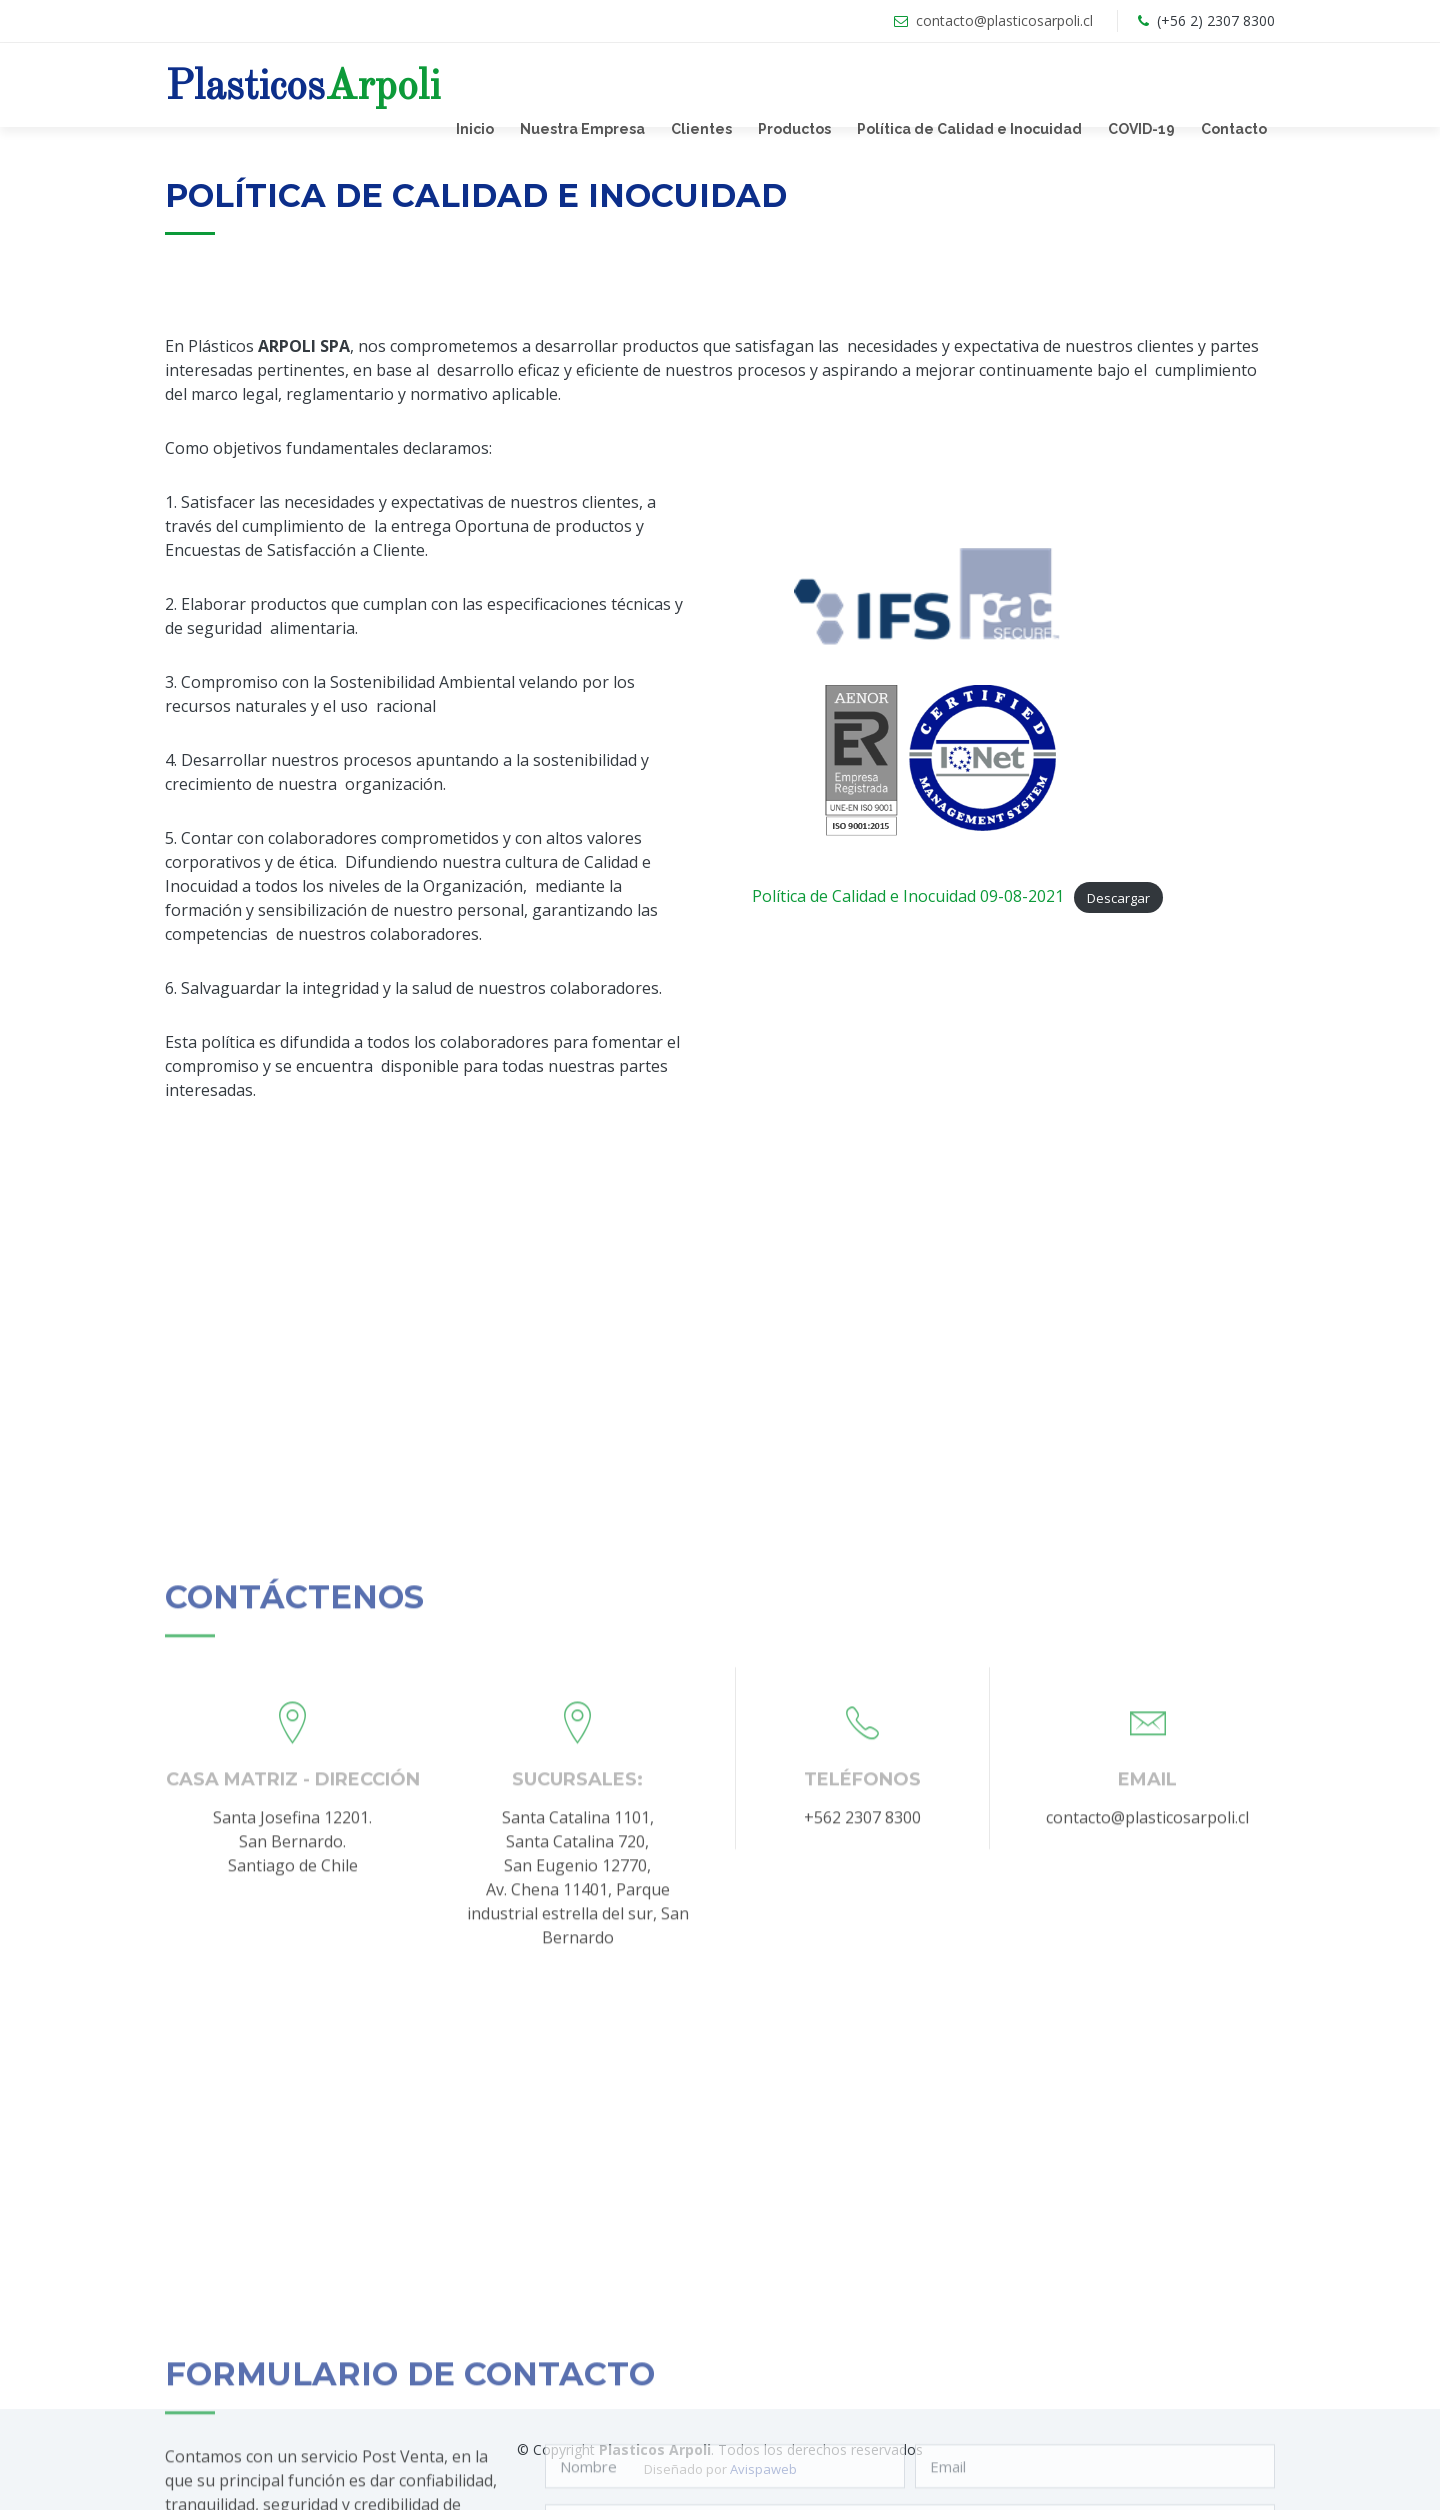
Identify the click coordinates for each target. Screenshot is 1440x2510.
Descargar (1118, 897)
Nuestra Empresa (582, 129)
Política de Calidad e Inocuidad (969, 129)
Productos (794, 129)
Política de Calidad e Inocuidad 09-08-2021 (908, 896)
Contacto (1234, 129)
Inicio (475, 129)
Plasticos (302, 88)
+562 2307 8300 (862, 2117)
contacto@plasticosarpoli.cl (1004, 20)
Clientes (701, 129)
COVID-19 (1141, 129)
